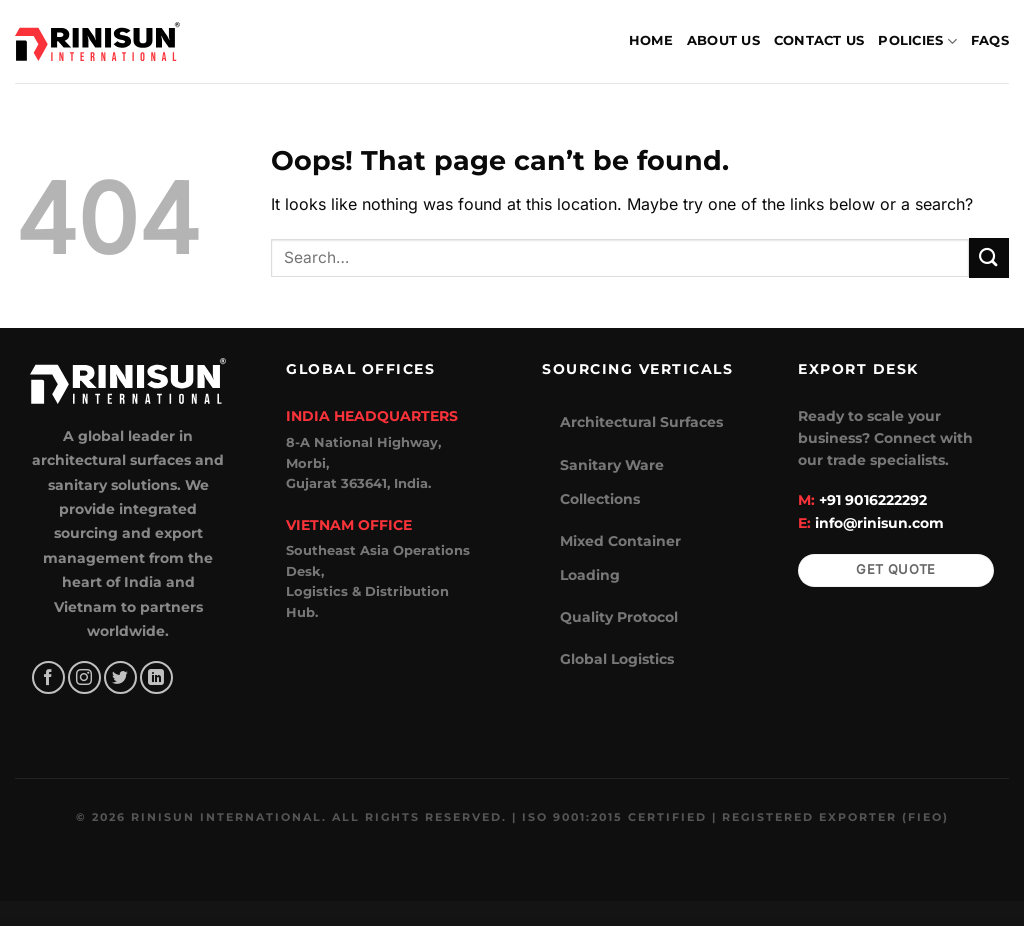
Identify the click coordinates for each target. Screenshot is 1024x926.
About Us (723, 40)
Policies (917, 41)
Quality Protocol (619, 617)
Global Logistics (617, 659)
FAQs (990, 40)
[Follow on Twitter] (120, 677)
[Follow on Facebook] (48, 677)
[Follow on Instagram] (84, 677)
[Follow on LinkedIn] (156, 677)
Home (651, 40)
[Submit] (989, 257)
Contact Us (819, 40)
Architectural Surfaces (641, 422)
